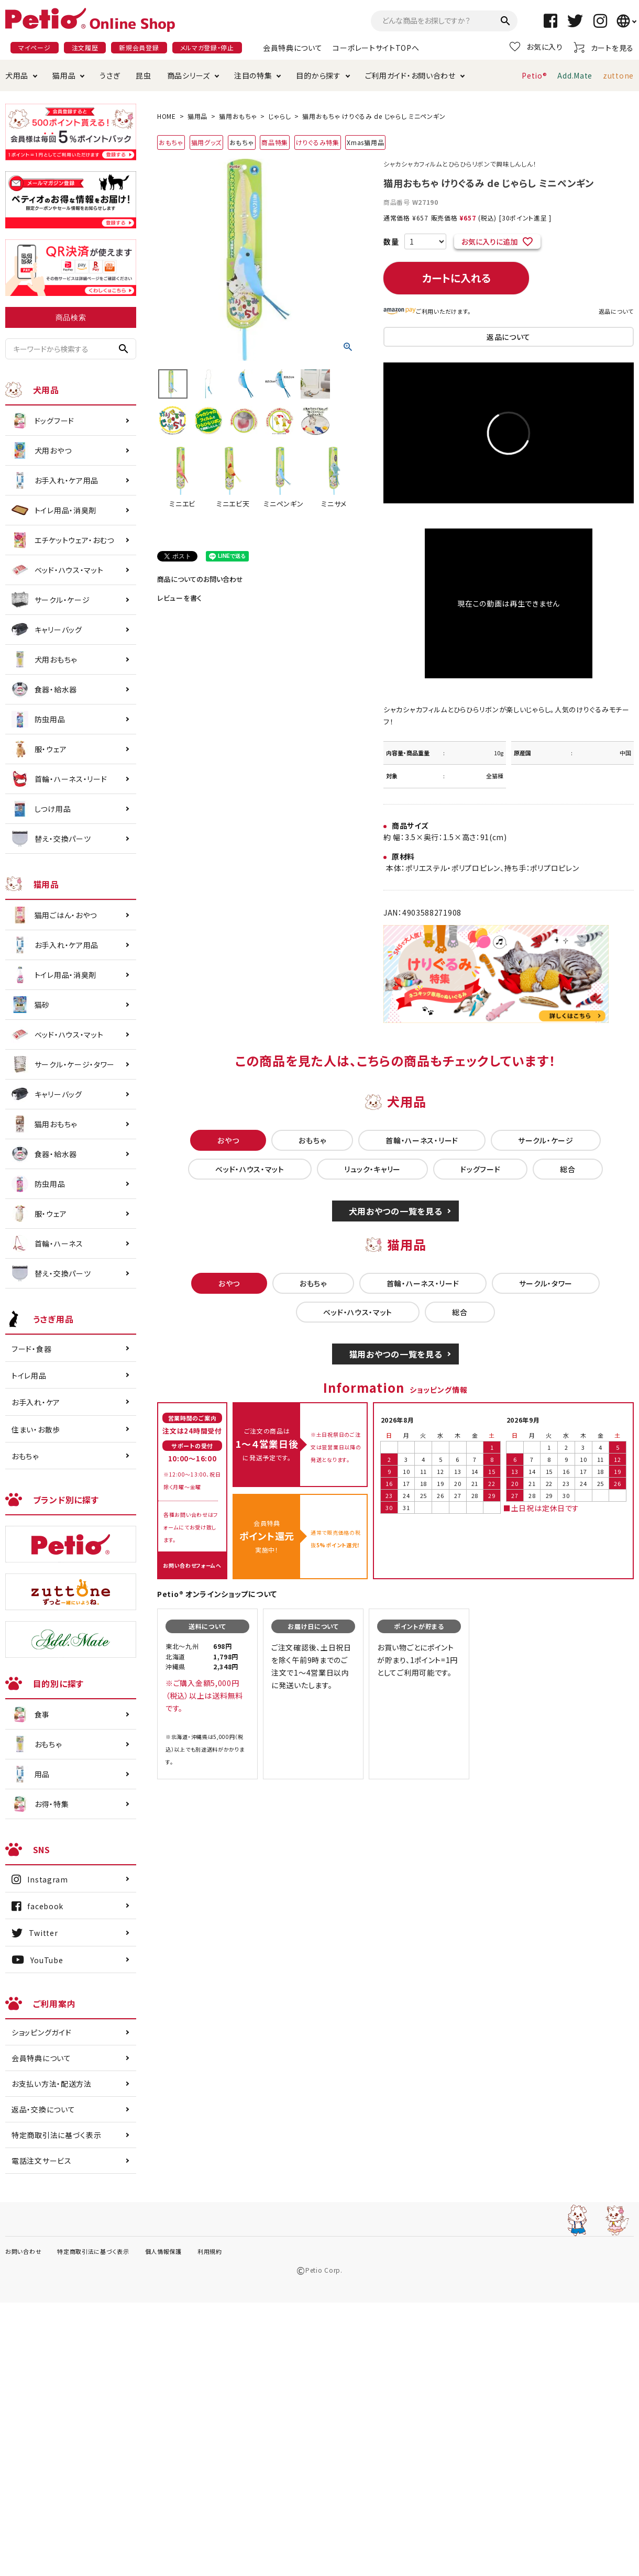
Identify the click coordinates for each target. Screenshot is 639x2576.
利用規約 (209, 2251)
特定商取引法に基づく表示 (56, 2135)
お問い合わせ (23, 2251)
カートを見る (604, 47)
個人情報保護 (163, 2251)
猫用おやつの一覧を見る (396, 1354)
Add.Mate (574, 75)
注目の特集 (253, 75)
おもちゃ (171, 142)
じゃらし (279, 116)
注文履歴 (85, 47)
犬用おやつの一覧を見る (396, 1211)
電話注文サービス (42, 2160)
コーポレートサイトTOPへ (376, 47)
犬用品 (16, 75)
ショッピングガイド (41, 2032)
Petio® (534, 75)
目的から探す (318, 75)
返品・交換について (43, 2109)
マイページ (34, 47)
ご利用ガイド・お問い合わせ (410, 75)
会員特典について (293, 47)
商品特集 (274, 142)
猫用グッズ (206, 142)
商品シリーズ (188, 75)
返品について (616, 311)
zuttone (618, 75)
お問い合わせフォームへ (192, 1565)
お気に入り (536, 46)
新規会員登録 (139, 47)
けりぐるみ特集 (317, 142)
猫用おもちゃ (238, 116)
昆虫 (143, 75)
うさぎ (110, 75)
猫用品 (63, 75)
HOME (166, 116)
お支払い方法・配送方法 (52, 2083)
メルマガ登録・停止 (207, 47)
